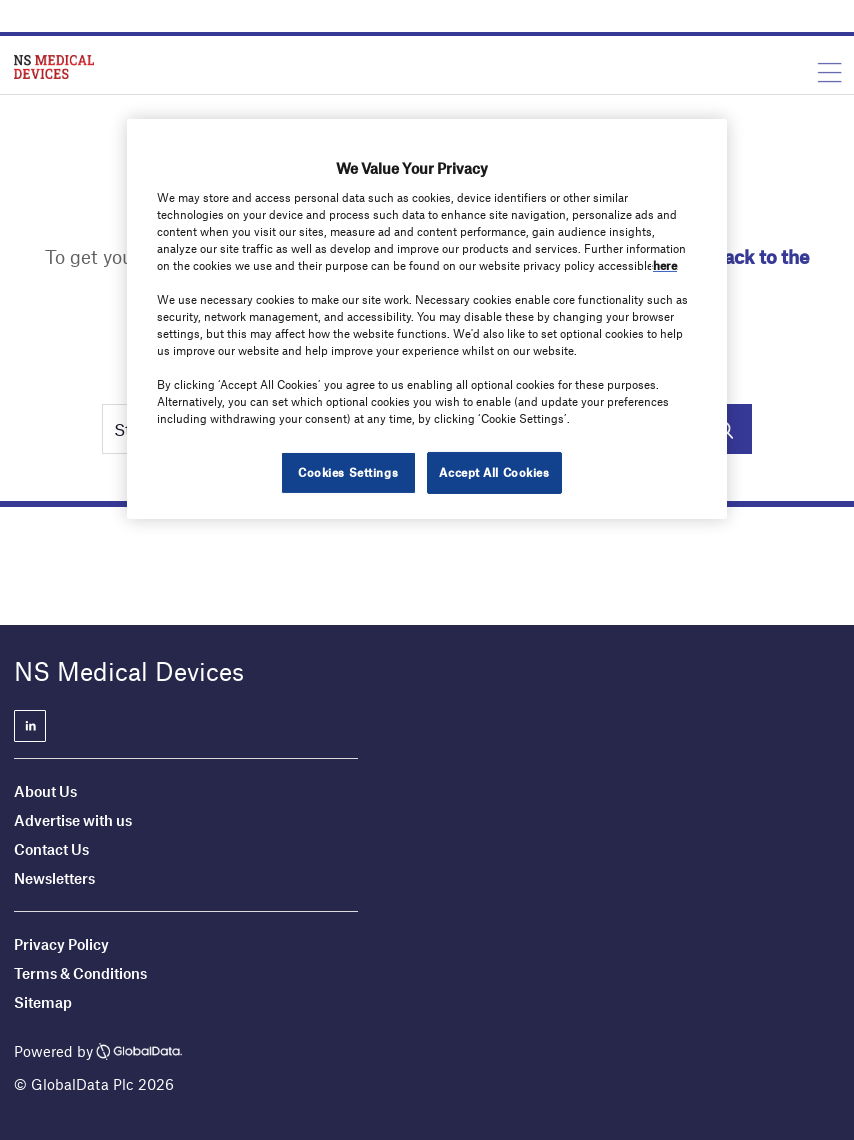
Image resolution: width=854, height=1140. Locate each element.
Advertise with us (73, 820)
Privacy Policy (61, 944)
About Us (45, 791)
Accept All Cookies (494, 472)
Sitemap (43, 1002)
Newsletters (54, 878)
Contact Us (51, 849)
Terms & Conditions (80, 973)
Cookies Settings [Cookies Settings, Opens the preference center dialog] (348, 472)
